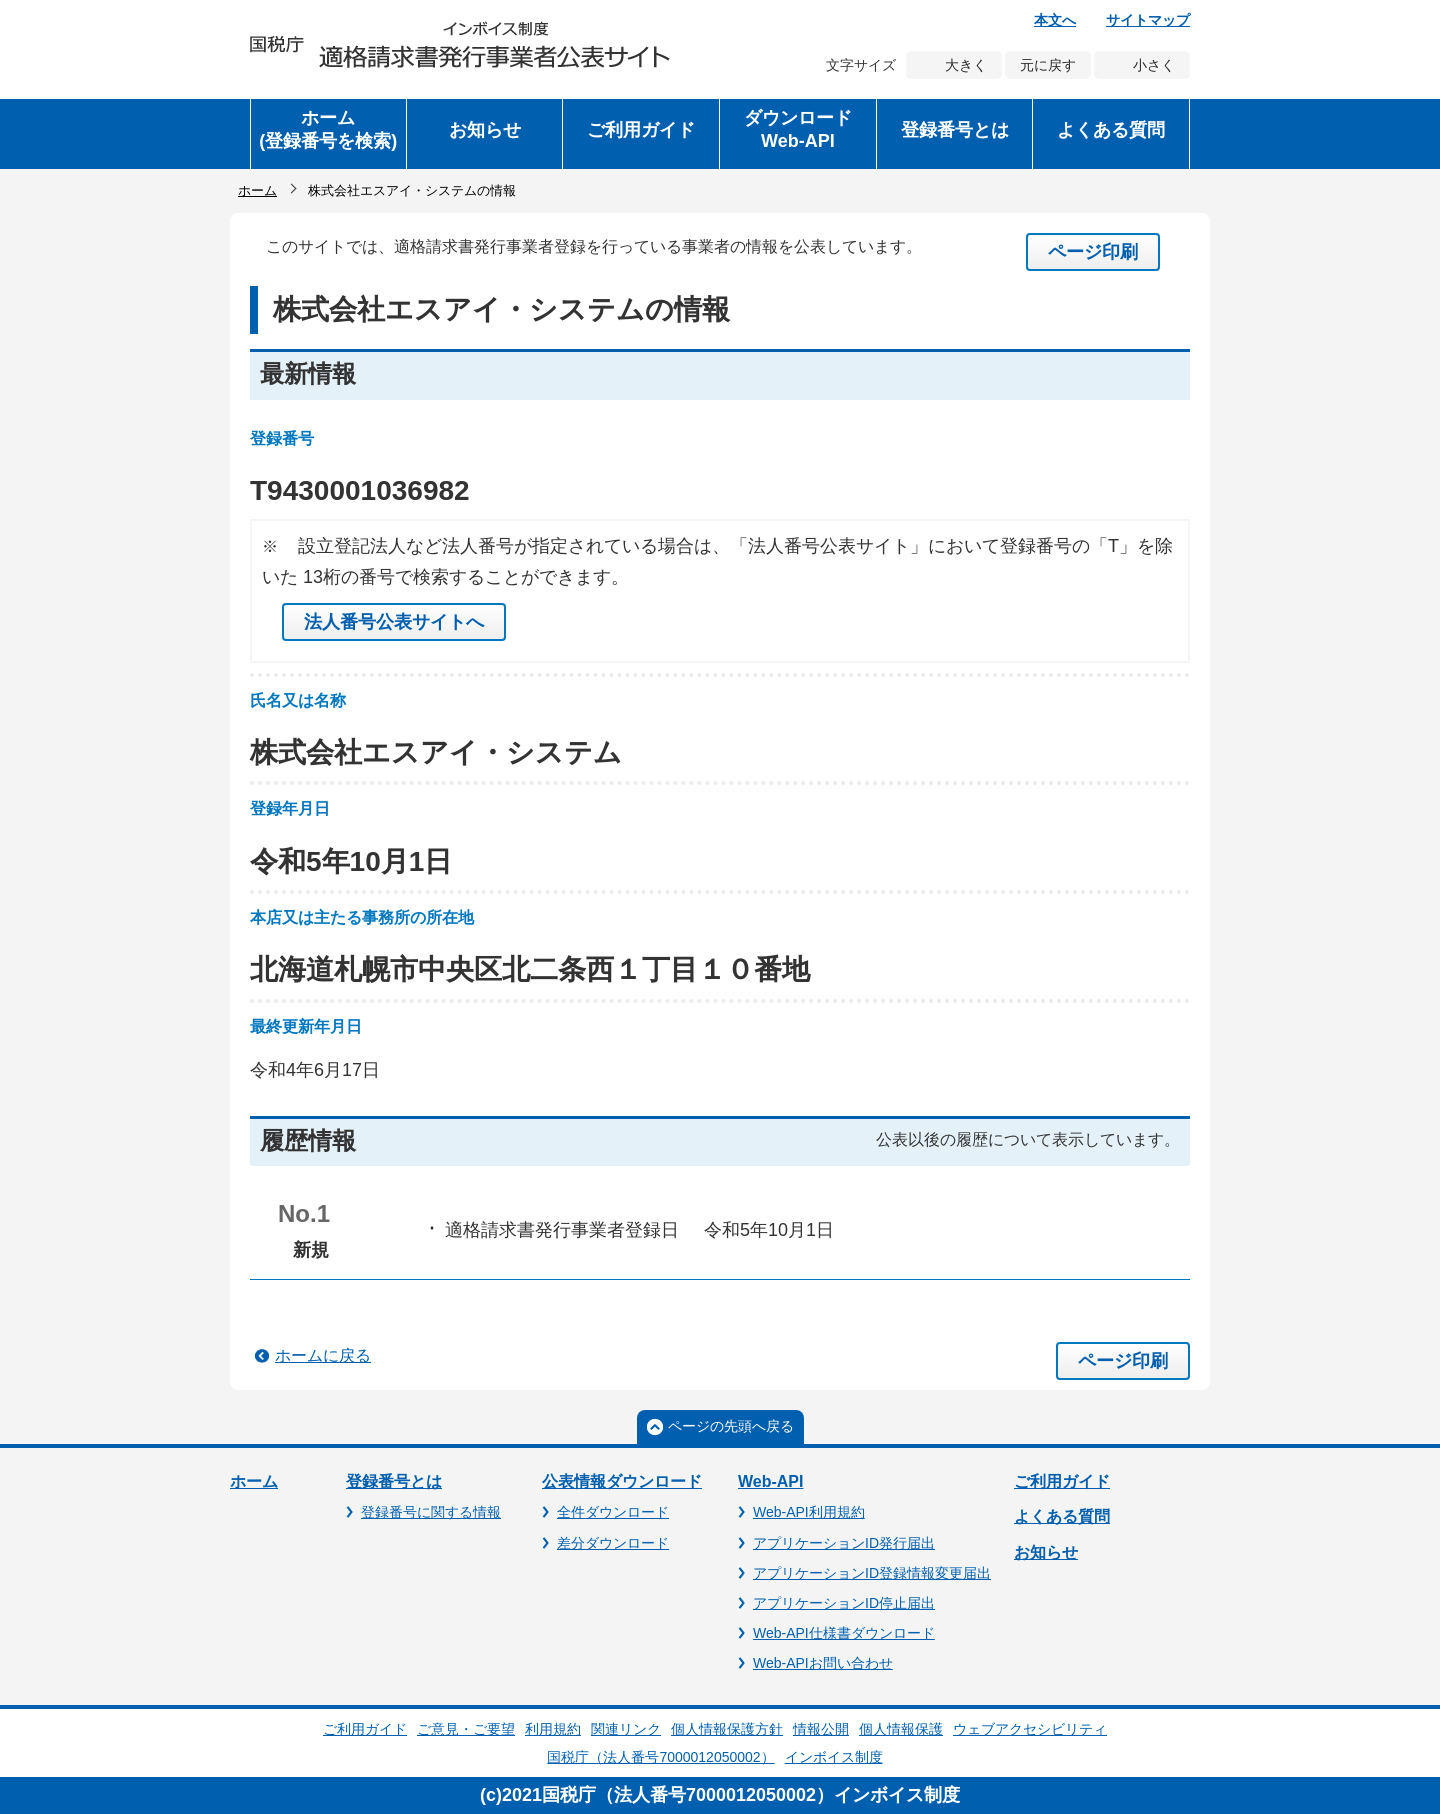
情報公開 (821, 1729)
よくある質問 (1062, 1516)
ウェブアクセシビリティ (1030, 1729)
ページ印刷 (1093, 252)
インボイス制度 (834, 1757)
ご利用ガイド (1062, 1481)
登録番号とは (394, 1481)
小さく (1154, 65)
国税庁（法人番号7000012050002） (660, 1757)
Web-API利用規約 (809, 1512)
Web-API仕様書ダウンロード (844, 1633)
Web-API (770, 1481)
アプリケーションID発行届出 (844, 1543)
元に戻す (1048, 65)
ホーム (257, 190)
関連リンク (626, 1729)
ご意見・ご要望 (466, 1729)
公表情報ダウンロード (622, 1481)
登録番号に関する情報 (431, 1512)
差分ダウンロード (613, 1543)
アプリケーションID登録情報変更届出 (872, 1573)
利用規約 (553, 1729)
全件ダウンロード (613, 1512)
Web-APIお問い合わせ (823, 1663)
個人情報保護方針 (727, 1729)
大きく (966, 65)
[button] (485, 134)
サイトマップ (1148, 20)
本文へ (1055, 20)
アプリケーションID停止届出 (844, 1603)
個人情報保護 (901, 1729)
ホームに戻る (323, 1355)
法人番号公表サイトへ (394, 622)
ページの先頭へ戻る (731, 1426)
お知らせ (1046, 1552)
